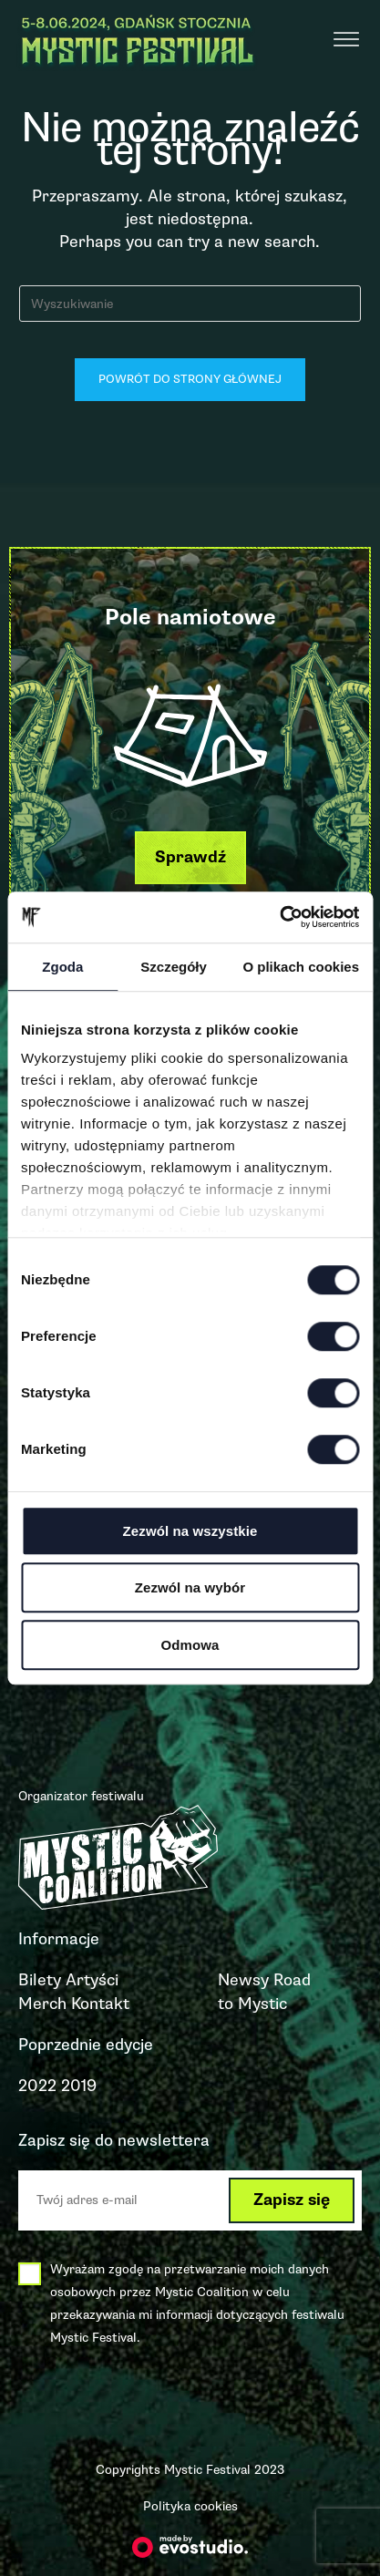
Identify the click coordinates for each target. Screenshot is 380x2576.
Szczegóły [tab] (173, 966)
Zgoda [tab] (62, 966)
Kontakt (100, 2004)
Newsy (243, 1980)
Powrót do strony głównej (190, 379)
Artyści (92, 1980)
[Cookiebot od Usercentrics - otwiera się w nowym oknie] (279, 917)
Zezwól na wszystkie (190, 1531)
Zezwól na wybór (190, 1587)
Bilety (39, 1980)
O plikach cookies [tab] (300, 966)
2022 (37, 2086)
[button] (190, 857)
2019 (79, 2086)
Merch (42, 2004)
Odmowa (190, 1645)
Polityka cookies (190, 2506)
